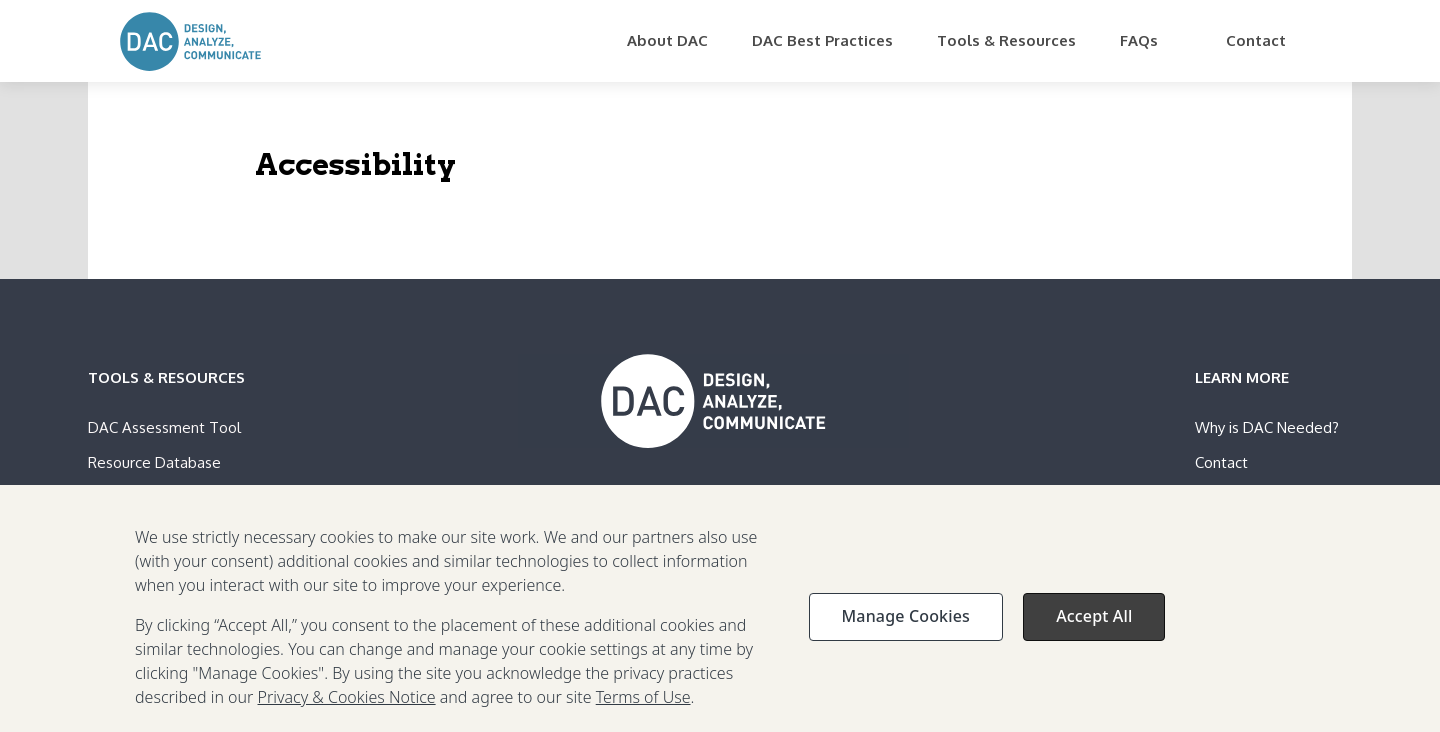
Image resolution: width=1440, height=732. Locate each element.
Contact (1256, 40)
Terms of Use (643, 708)
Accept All (1094, 627)
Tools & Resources (1006, 40)
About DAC (667, 40)
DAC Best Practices (822, 40)
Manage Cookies (906, 627)
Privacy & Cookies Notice (347, 708)
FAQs (1139, 40)
